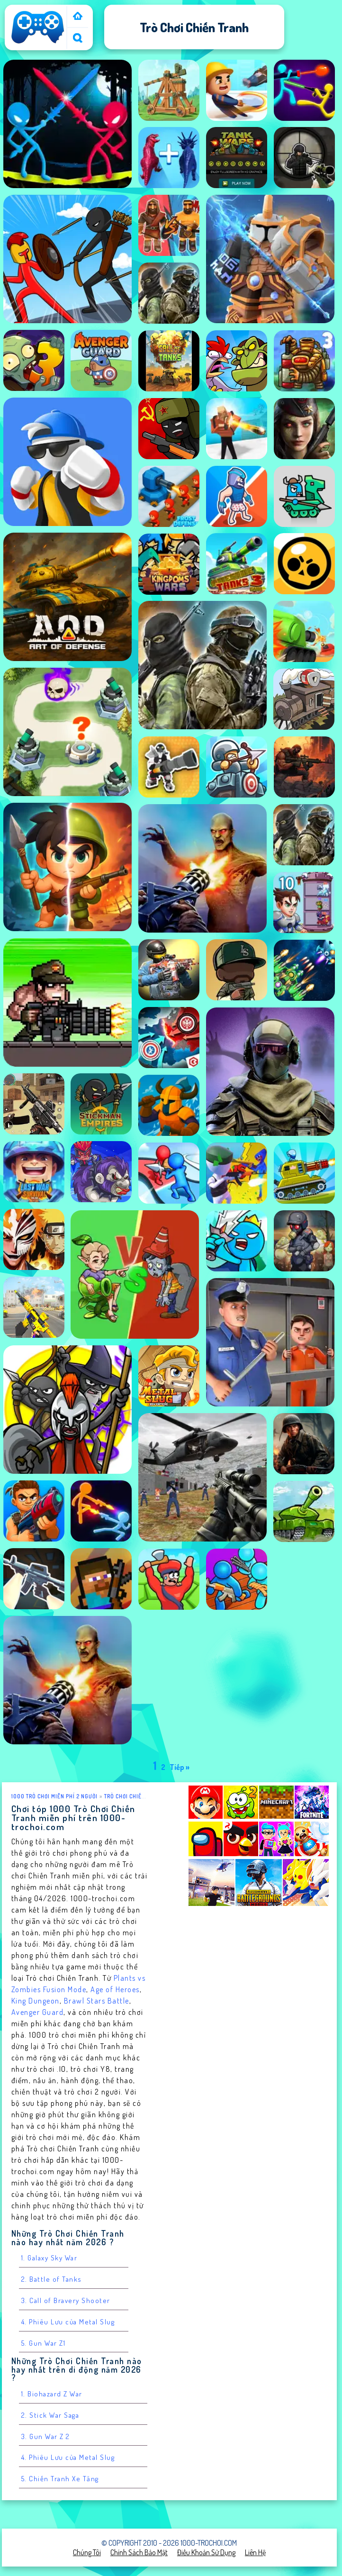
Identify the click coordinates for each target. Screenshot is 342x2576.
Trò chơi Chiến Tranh (134, 1796)
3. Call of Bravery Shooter (65, 2300)
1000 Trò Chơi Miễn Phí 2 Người (54, 1796)
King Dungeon (35, 2000)
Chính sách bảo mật (139, 2552)
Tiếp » (179, 1767)
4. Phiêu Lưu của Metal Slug (68, 2321)
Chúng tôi (87, 2552)
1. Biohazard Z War (51, 2393)
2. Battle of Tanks (51, 2279)
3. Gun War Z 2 (45, 2436)
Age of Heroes (115, 1989)
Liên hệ (255, 2552)
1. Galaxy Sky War (49, 2257)
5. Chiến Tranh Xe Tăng (60, 2478)
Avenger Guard (37, 2012)
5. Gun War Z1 (43, 2343)
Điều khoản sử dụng (206, 2552)
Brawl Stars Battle (96, 2000)
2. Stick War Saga (50, 2415)
